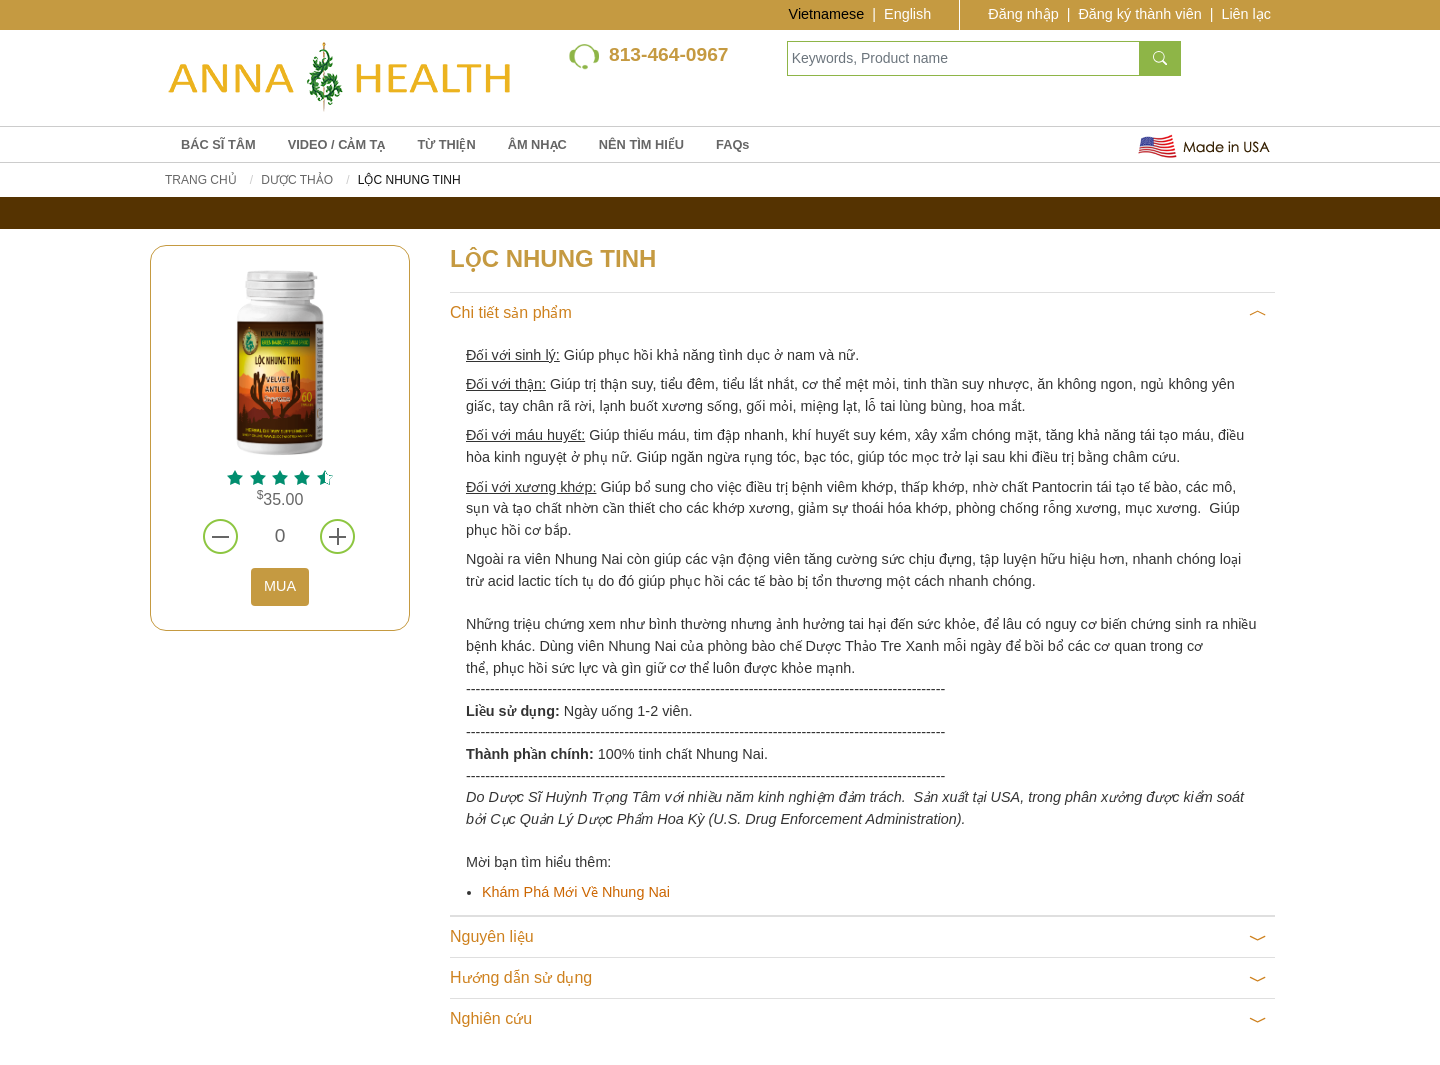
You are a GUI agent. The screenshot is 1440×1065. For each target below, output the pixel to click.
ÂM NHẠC (537, 144)
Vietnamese (827, 14)
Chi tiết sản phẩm (858, 313)
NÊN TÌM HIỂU (641, 144)
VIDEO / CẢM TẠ (337, 144)
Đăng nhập (1023, 14)
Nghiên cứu (858, 1019)
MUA (280, 586)
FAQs (732, 144)
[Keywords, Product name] (963, 58)
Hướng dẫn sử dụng (858, 978)
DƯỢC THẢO (297, 180)
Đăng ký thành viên (1139, 14)
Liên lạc (1246, 14)
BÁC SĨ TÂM (218, 144)
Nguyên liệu (858, 937)
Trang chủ (201, 180)
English (907, 14)
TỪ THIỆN (446, 144)
